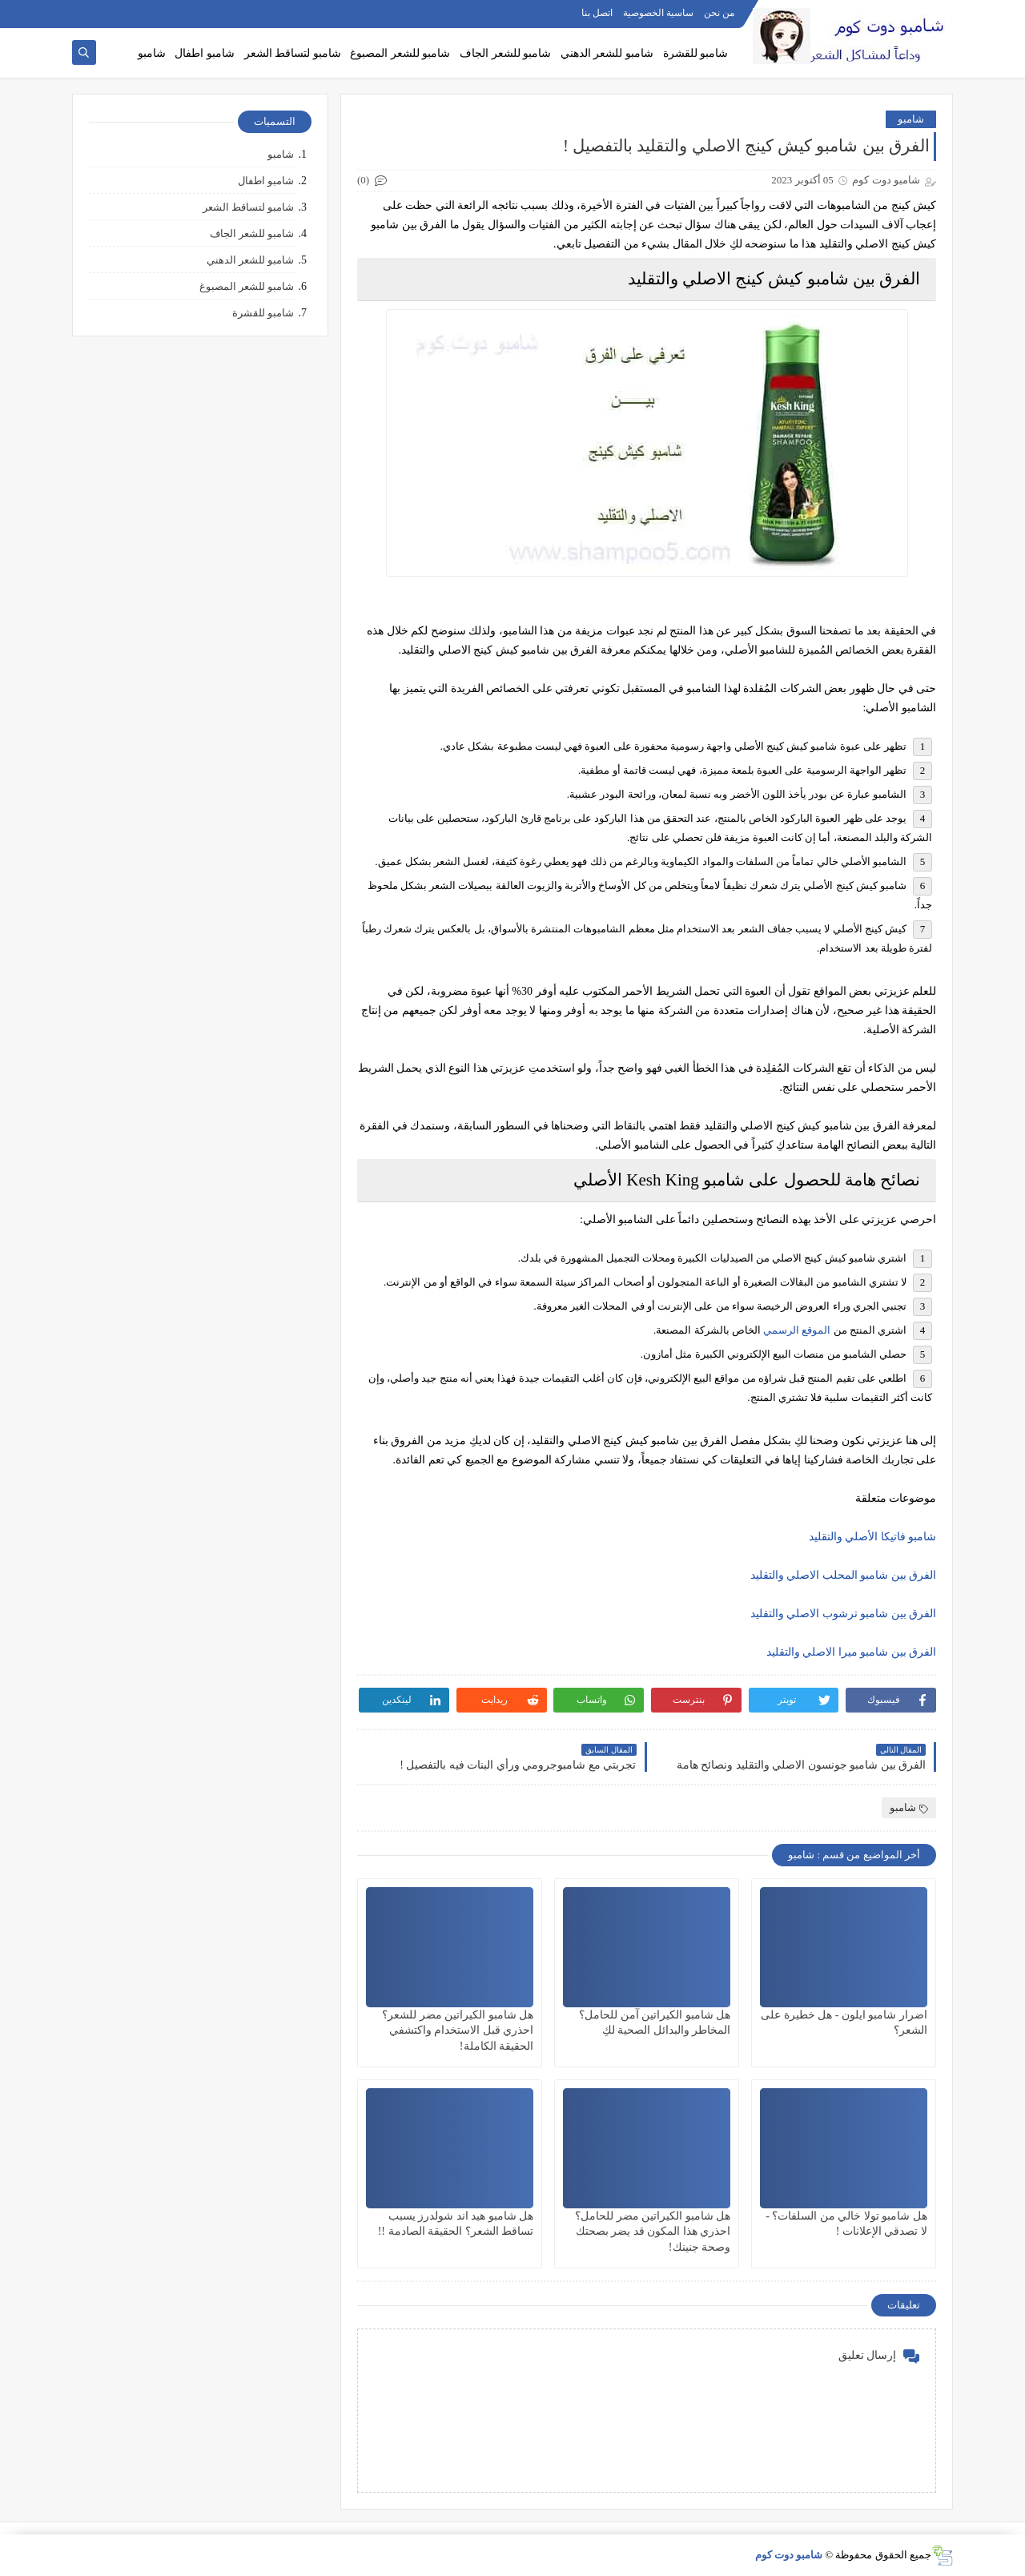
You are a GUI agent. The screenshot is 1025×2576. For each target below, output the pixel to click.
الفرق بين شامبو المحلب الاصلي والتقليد (843, 1575)
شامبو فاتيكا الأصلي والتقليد (873, 1537)
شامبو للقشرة (696, 53)
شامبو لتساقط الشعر (292, 53)
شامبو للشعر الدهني (607, 53)
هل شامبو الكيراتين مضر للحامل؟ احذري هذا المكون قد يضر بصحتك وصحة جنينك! (652, 2231)
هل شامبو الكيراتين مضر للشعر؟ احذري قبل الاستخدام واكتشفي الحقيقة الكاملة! (457, 2030)
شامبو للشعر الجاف (505, 53)
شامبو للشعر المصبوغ (400, 53)
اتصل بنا (597, 12)
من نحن (719, 12)
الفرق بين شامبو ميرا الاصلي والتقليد (851, 1652)
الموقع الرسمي (796, 1330)
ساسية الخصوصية (658, 12)
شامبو (152, 53)
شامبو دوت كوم (789, 2555)
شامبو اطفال (205, 53)
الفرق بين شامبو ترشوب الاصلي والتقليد (843, 1614)
